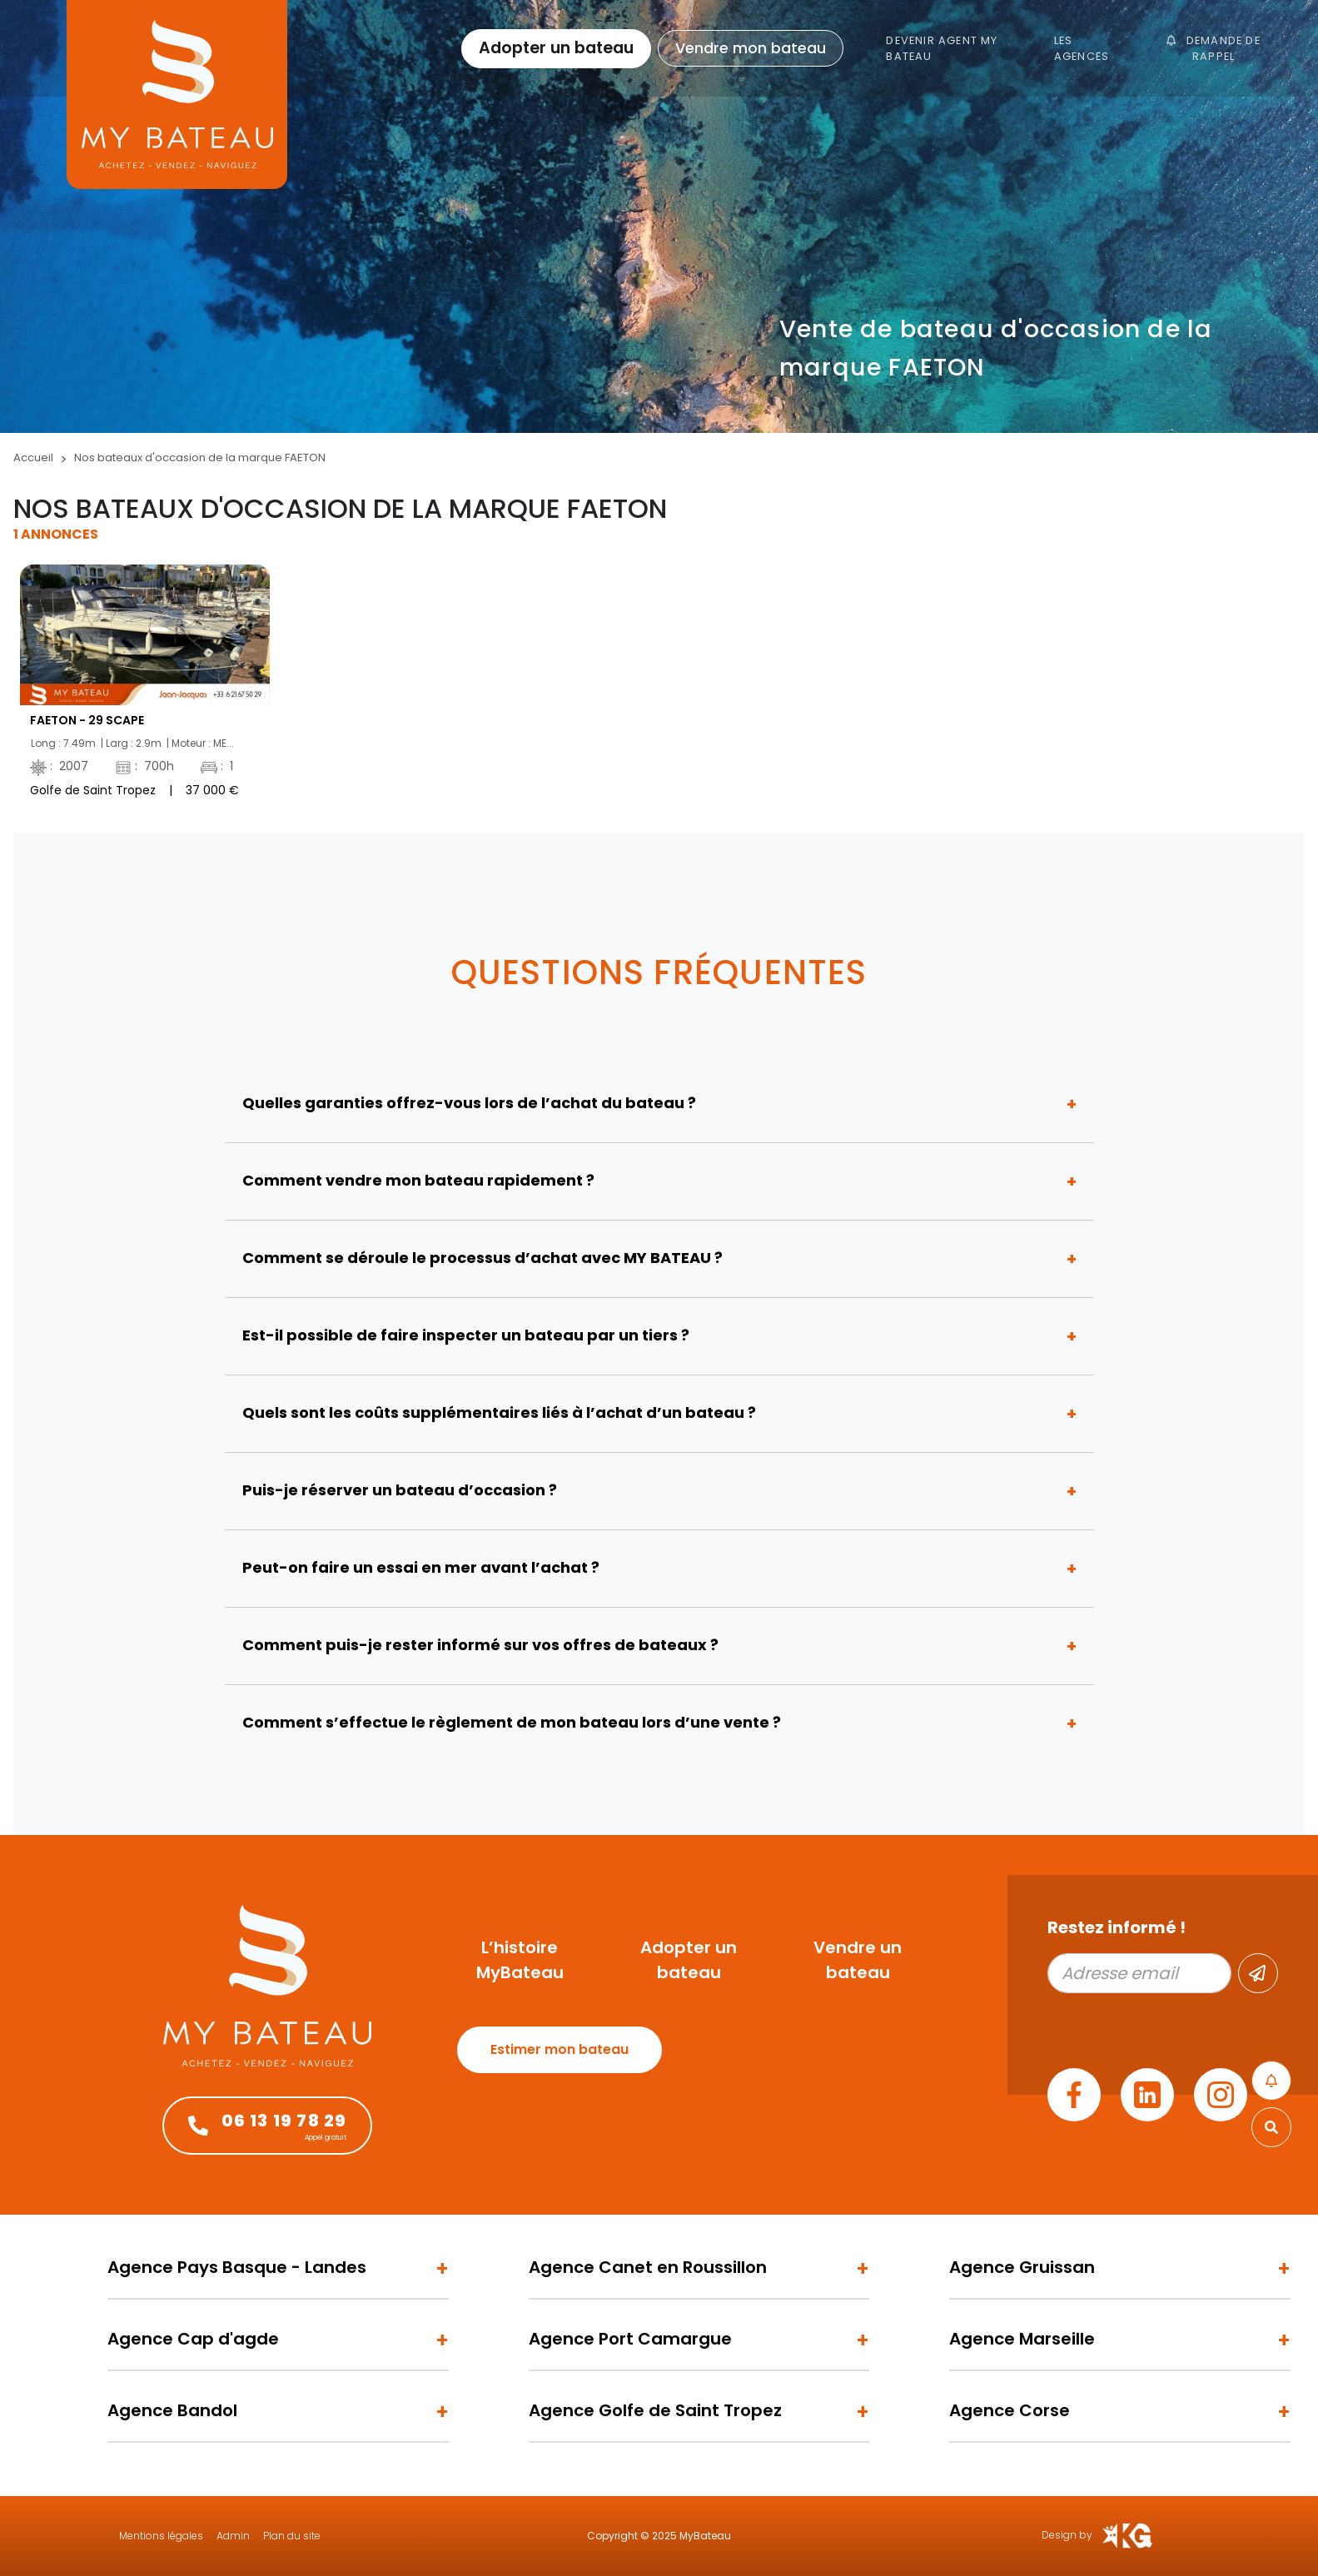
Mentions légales (161, 2536)
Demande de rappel (1213, 48)
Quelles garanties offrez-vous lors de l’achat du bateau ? (469, 1102)
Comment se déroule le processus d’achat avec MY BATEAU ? (482, 1257)
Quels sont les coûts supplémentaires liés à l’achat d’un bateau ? (499, 1412)
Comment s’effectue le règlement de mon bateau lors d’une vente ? (511, 1722)
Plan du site (292, 2536)
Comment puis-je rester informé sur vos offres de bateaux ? (480, 1644)
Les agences (1081, 48)
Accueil (33, 457)
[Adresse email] (1139, 1973)
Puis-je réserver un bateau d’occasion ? (399, 1489)
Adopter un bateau (556, 48)
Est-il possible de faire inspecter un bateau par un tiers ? (465, 1335)
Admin (233, 2536)
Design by (1098, 2536)
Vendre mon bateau (750, 48)
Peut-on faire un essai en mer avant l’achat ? (420, 1567)
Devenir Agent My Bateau (941, 48)
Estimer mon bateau (559, 2049)
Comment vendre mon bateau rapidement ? (418, 1180)
